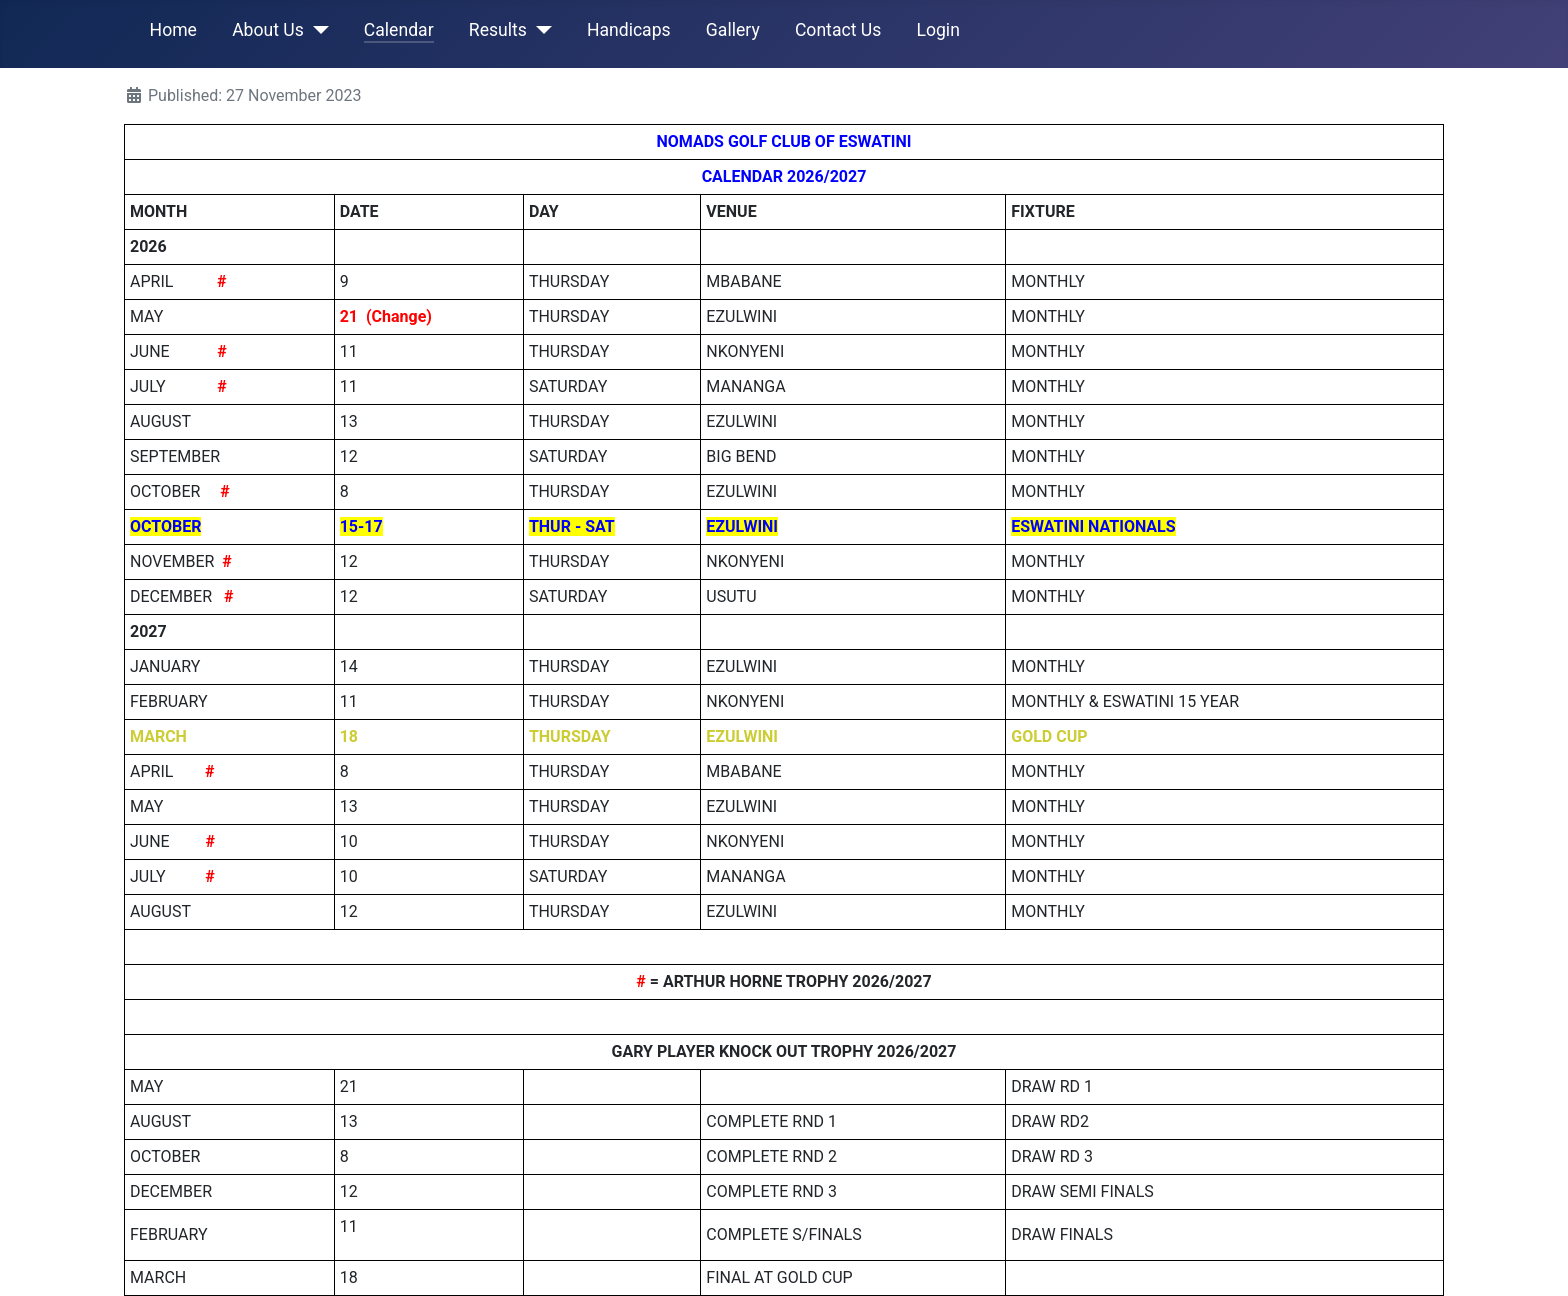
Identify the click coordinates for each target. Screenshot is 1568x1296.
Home (173, 30)
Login (937, 30)
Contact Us (838, 30)
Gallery (733, 30)
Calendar (399, 30)
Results (498, 30)
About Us (268, 30)
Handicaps (629, 30)
